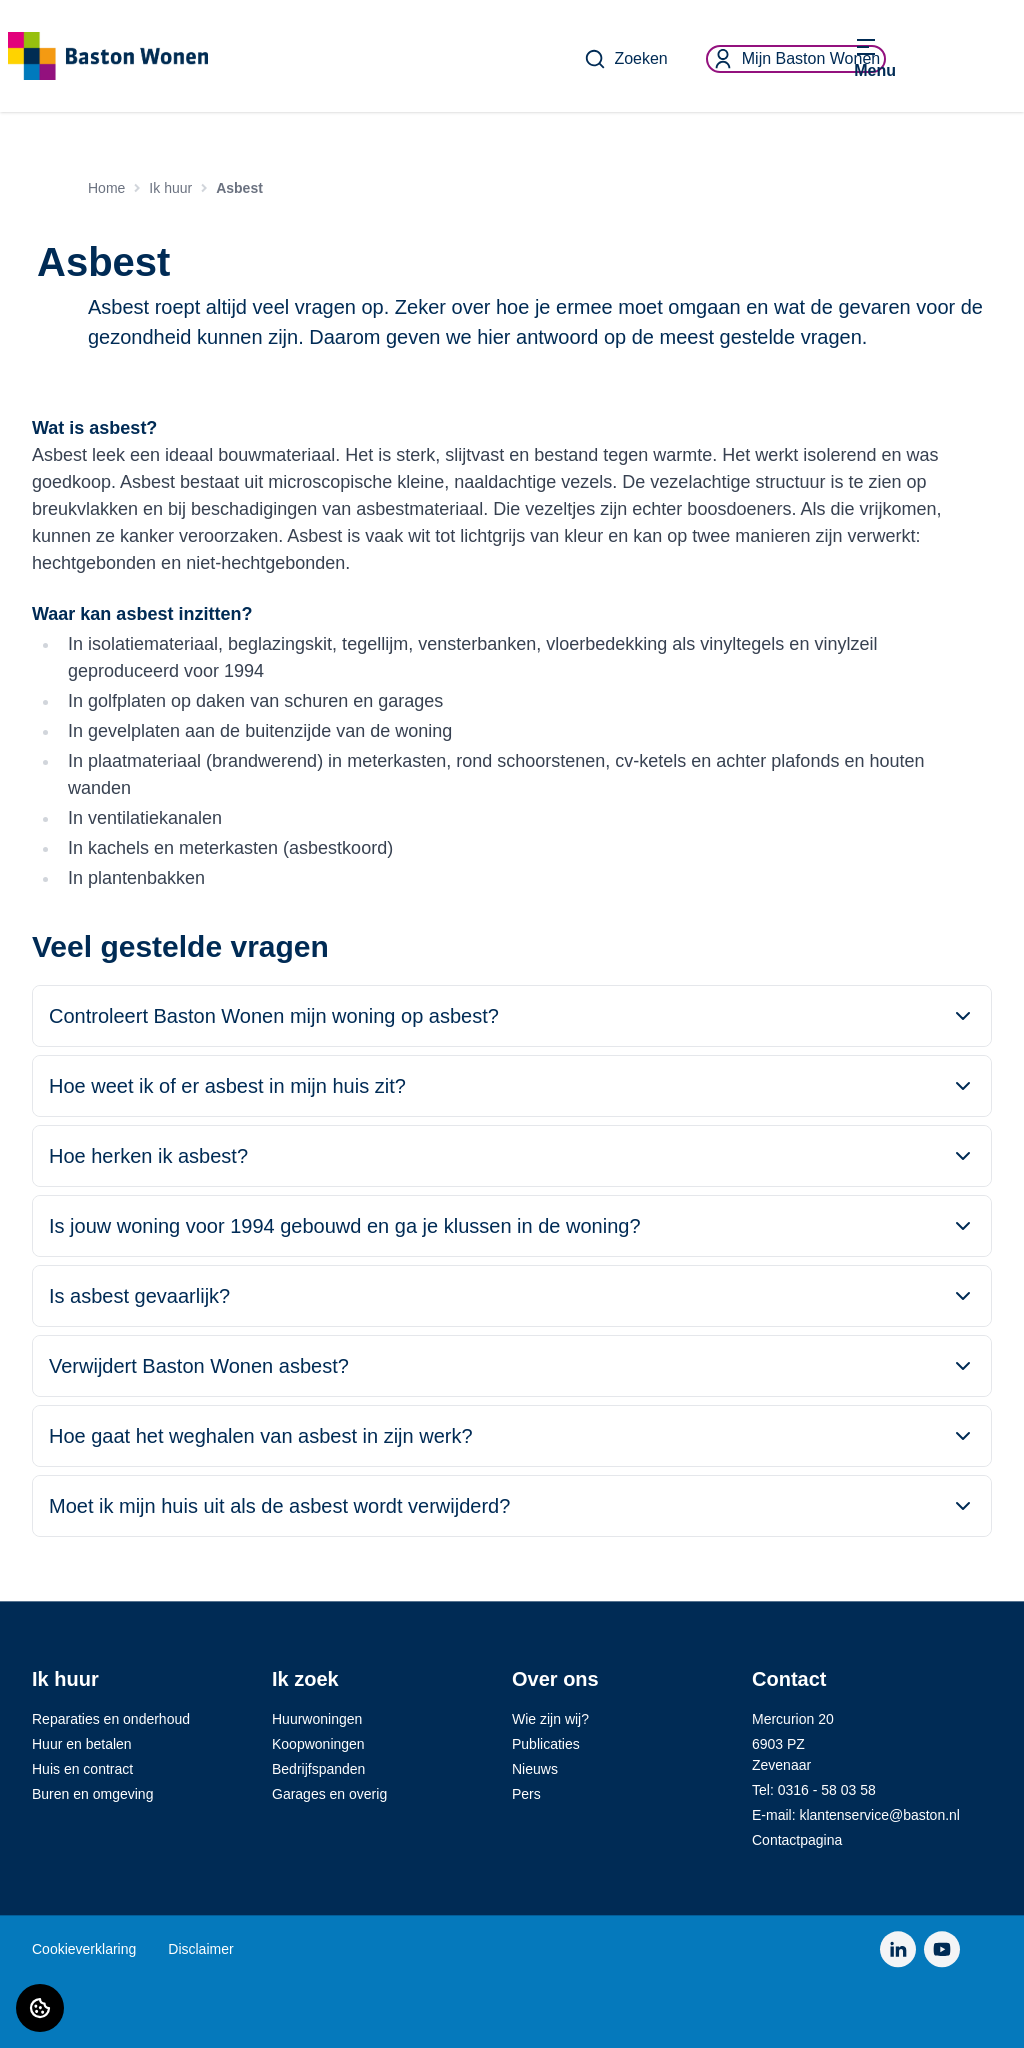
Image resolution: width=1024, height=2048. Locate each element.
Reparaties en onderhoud (111, 1719)
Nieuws (535, 1769)
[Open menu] (875, 59)
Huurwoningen (317, 1719)
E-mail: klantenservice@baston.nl (856, 1815)
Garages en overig (329, 1794)
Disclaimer (200, 1949)
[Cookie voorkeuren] (40, 2008)
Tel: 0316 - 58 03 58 (814, 1790)
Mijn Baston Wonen (796, 59)
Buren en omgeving (92, 1794)
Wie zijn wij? (550, 1719)
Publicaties (546, 1744)
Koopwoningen (318, 1744)
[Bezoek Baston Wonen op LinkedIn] (898, 1949)
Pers (526, 1794)
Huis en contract (82, 1769)
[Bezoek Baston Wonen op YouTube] (942, 1949)
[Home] (120, 56)
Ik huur (170, 188)
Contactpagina (797, 1840)
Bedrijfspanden (318, 1769)
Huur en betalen (82, 1744)
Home (106, 188)
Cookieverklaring (84, 1949)
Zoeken (625, 59)
